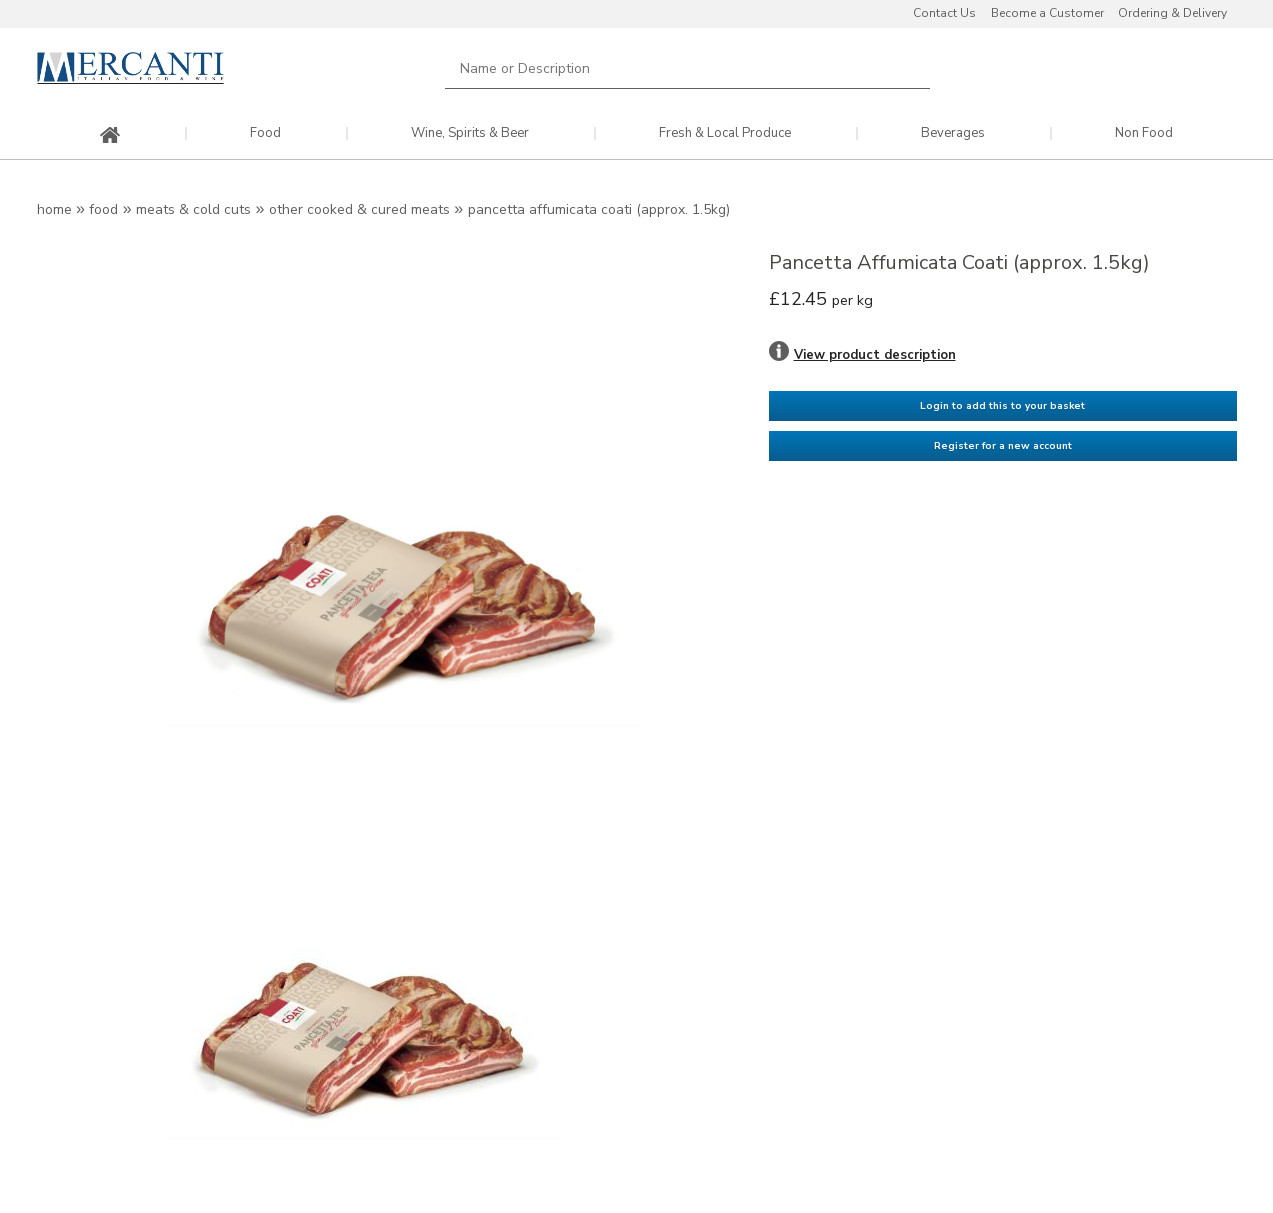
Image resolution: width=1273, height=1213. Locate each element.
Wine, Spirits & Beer (470, 133)
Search (904, 68)
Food (265, 133)
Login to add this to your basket (1003, 405)
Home (54, 209)
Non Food (1144, 133)
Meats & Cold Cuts (193, 209)
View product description (875, 355)
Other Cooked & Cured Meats (359, 209)
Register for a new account (1002, 445)
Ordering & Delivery (1172, 13)
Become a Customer (1047, 13)
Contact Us (944, 13)
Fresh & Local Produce (725, 133)
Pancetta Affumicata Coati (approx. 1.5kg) (599, 209)
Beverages (953, 133)
